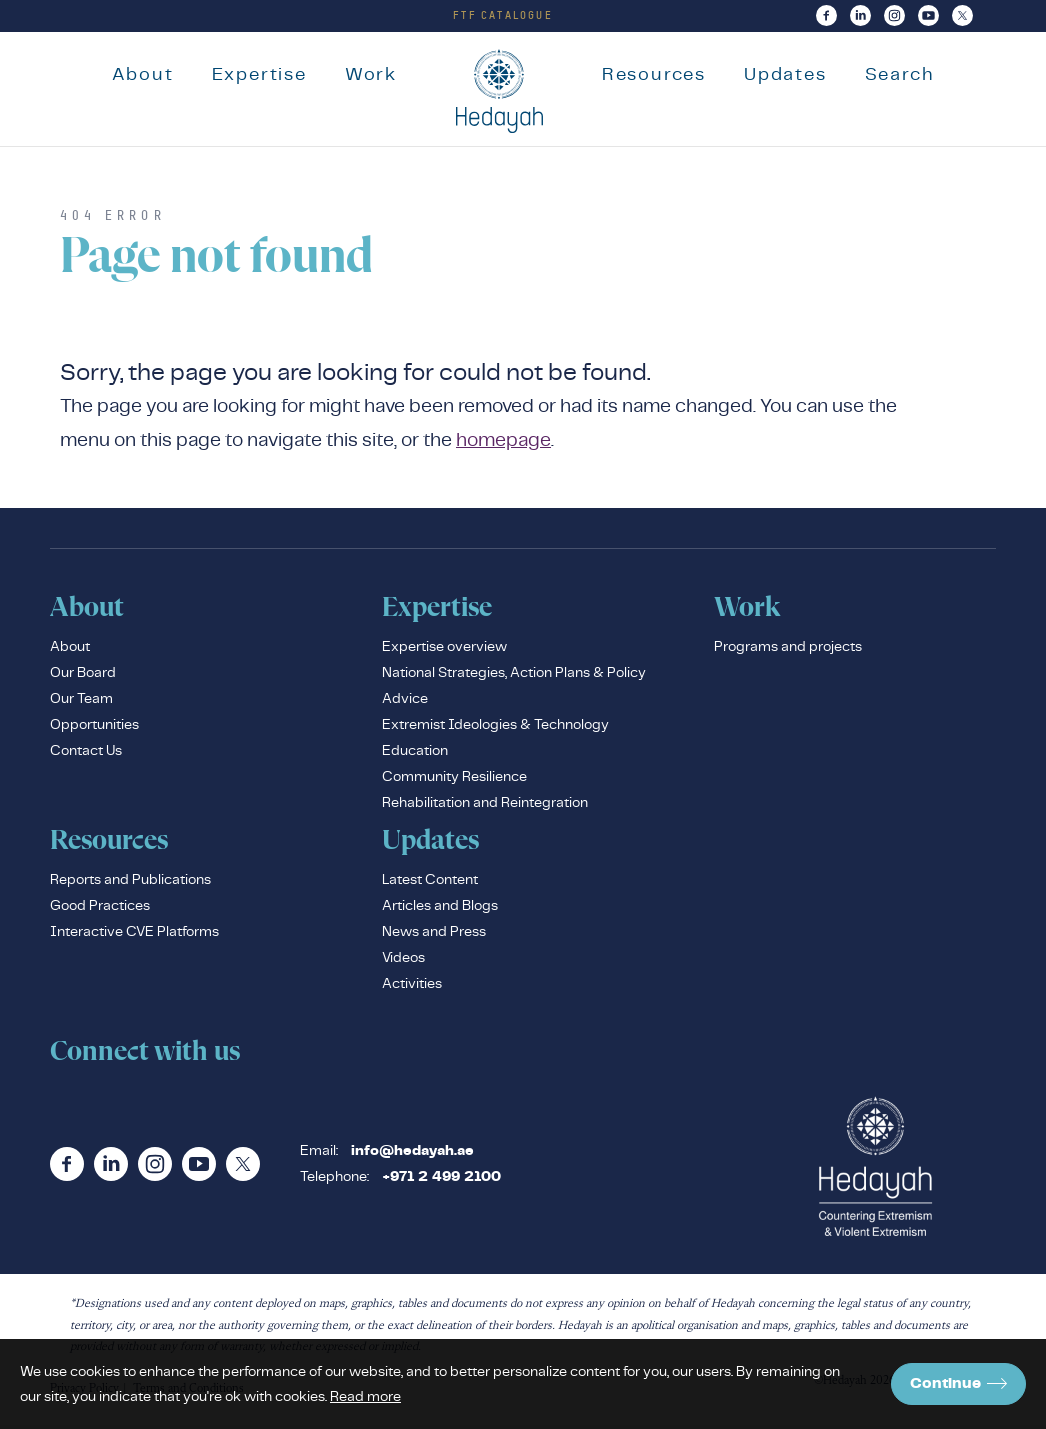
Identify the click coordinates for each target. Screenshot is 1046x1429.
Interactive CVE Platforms (134, 935)
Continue (958, 1383)
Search (906, 73)
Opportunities (94, 728)
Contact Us (86, 754)
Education (415, 754)
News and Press (434, 935)
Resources (660, 73)
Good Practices (100, 909)
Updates (792, 73)
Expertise (252, 73)
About (136, 73)
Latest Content (430, 883)
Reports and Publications (130, 883)
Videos (403, 961)
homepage (503, 443)
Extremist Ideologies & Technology (495, 728)
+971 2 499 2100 (441, 1181)
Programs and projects (788, 650)
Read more (365, 1396)
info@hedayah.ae (412, 1155)
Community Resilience (454, 780)
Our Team (81, 702)
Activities (412, 987)
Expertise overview (444, 650)
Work (364, 73)
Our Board (83, 676)
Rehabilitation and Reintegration (485, 806)
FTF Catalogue (503, 15)
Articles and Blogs (440, 909)
